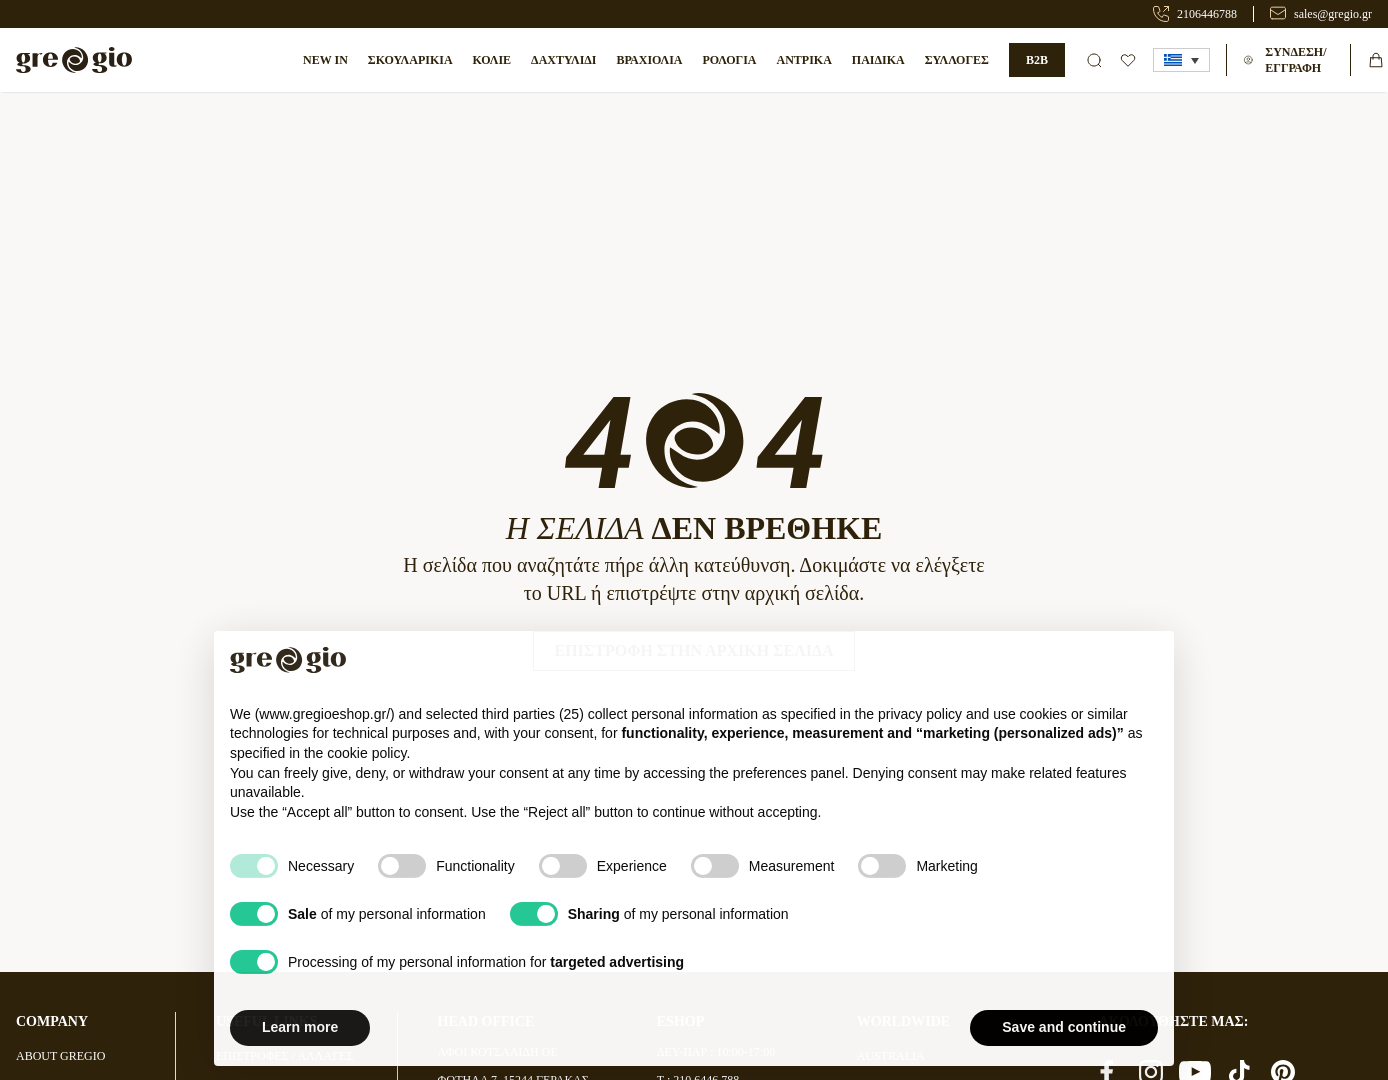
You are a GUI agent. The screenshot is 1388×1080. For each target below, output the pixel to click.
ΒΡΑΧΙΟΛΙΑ (650, 60)
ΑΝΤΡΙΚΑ (803, 60)
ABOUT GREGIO (60, 1056)
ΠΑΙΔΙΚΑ (878, 60)
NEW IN (325, 60)
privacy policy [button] (920, 759)
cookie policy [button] (366, 798)
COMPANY (52, 1021)
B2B (1037, 60)
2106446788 (1207, 14)
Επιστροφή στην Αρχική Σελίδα (693, 650)
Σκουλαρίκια (410, 60)
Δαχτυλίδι (563, 60)
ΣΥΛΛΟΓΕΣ (957, 60)
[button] (1181, 60)
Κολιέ (492, 60)
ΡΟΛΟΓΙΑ (729, 60)
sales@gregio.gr (1333, 14)
